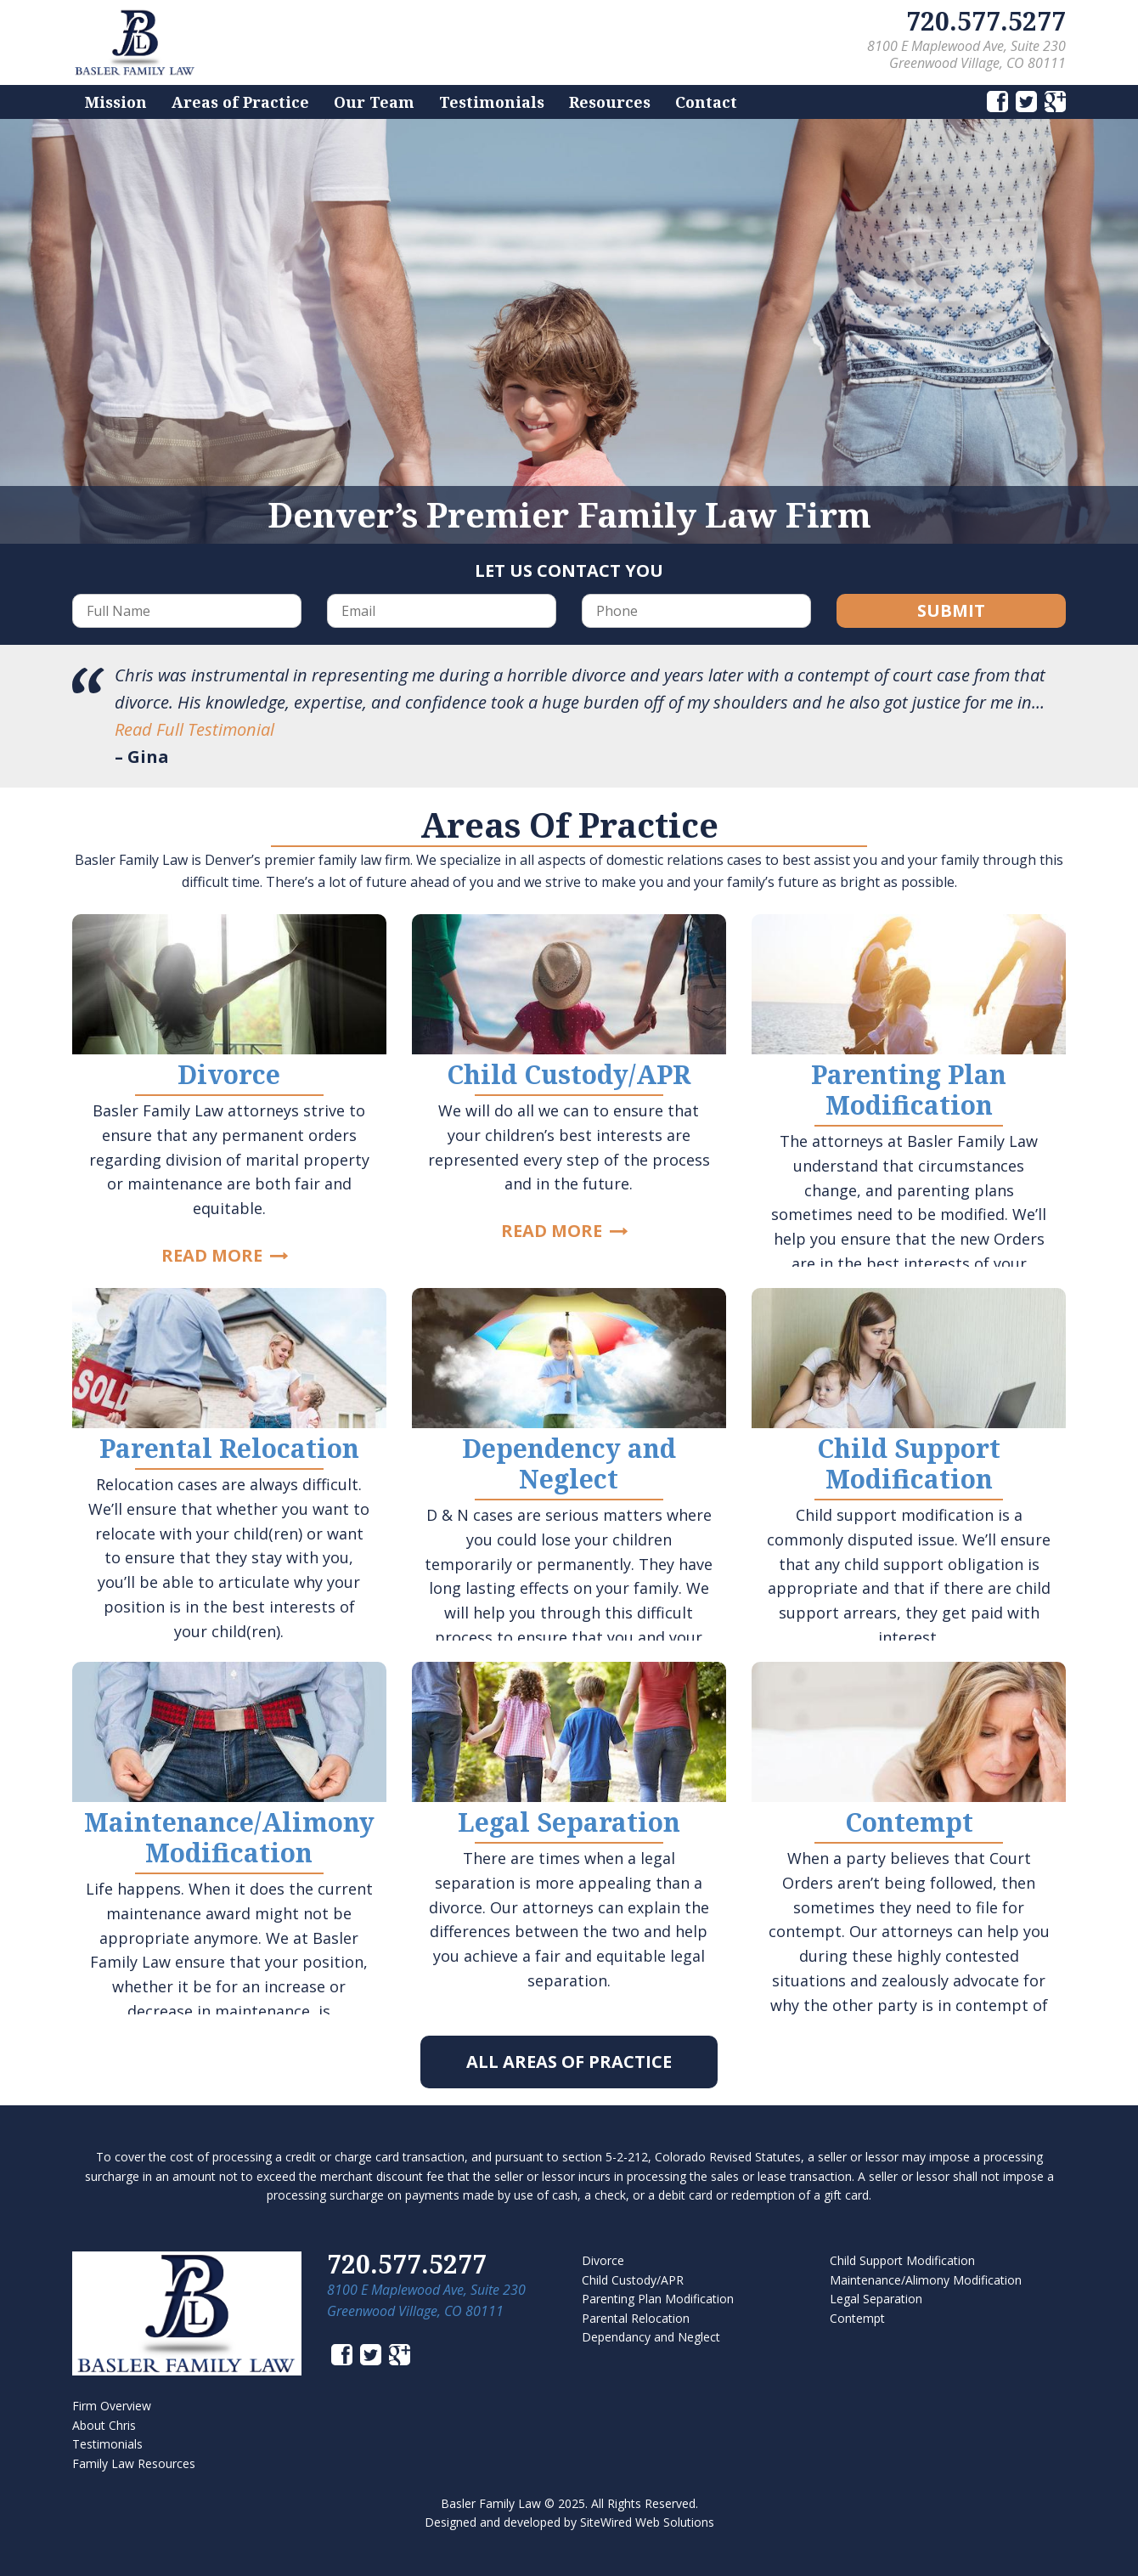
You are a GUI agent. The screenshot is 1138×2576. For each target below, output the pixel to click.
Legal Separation (876, 2299)
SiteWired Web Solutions (647, 2522)
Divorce (603, 2260)
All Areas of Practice (569, 2061)
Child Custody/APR (633, 2280)
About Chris (104, 2425)
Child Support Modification (902, 2260)
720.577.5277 (986, 20)
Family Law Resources (133, 2463)
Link (229, 1090)
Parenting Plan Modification (658, 2299)
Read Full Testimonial (194, 729)
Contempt (857, 2318)
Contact (706, 102)
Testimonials (491, 102)
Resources (610, 102)
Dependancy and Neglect (651, 2337)
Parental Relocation (636, 2318)
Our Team (374, 102)
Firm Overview (111, 2406)
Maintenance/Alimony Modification (926, 2280)
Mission (116, 102)
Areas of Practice (240, 102)
